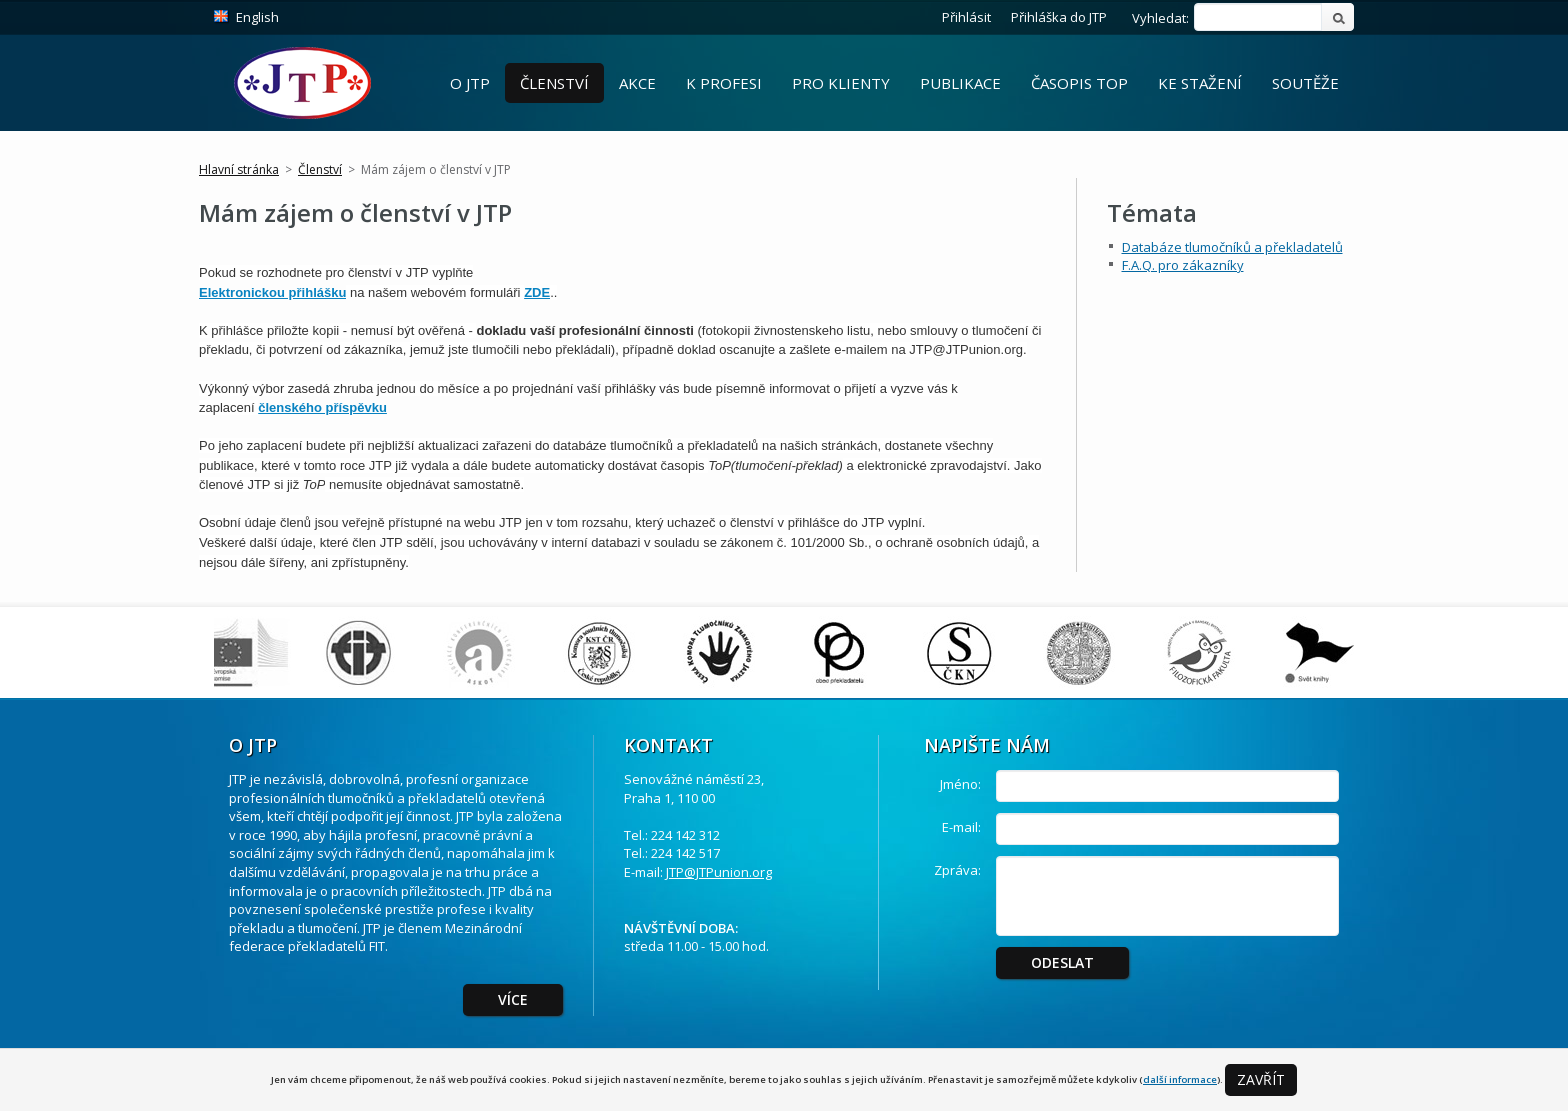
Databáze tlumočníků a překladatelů (1232, 247)
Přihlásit (966, 17)
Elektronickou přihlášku (272, 292)
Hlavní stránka (239, 169)
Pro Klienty (841, 83)
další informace (1180, 1079)
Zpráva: (957, 870)
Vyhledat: (1160, 18)
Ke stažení (1200, 83)
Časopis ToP (1079, 83)
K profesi (724, 83)
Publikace (960, 83)
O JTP (470, 83)
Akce (637, 83)
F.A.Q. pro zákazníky (1183, 265)
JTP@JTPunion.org (719, 872)
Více (513, 999)
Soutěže (1305, 83)
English (257, 17)
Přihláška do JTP (1059, 17)
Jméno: (960, 784)
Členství (554, 83)
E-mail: (961, 827)
